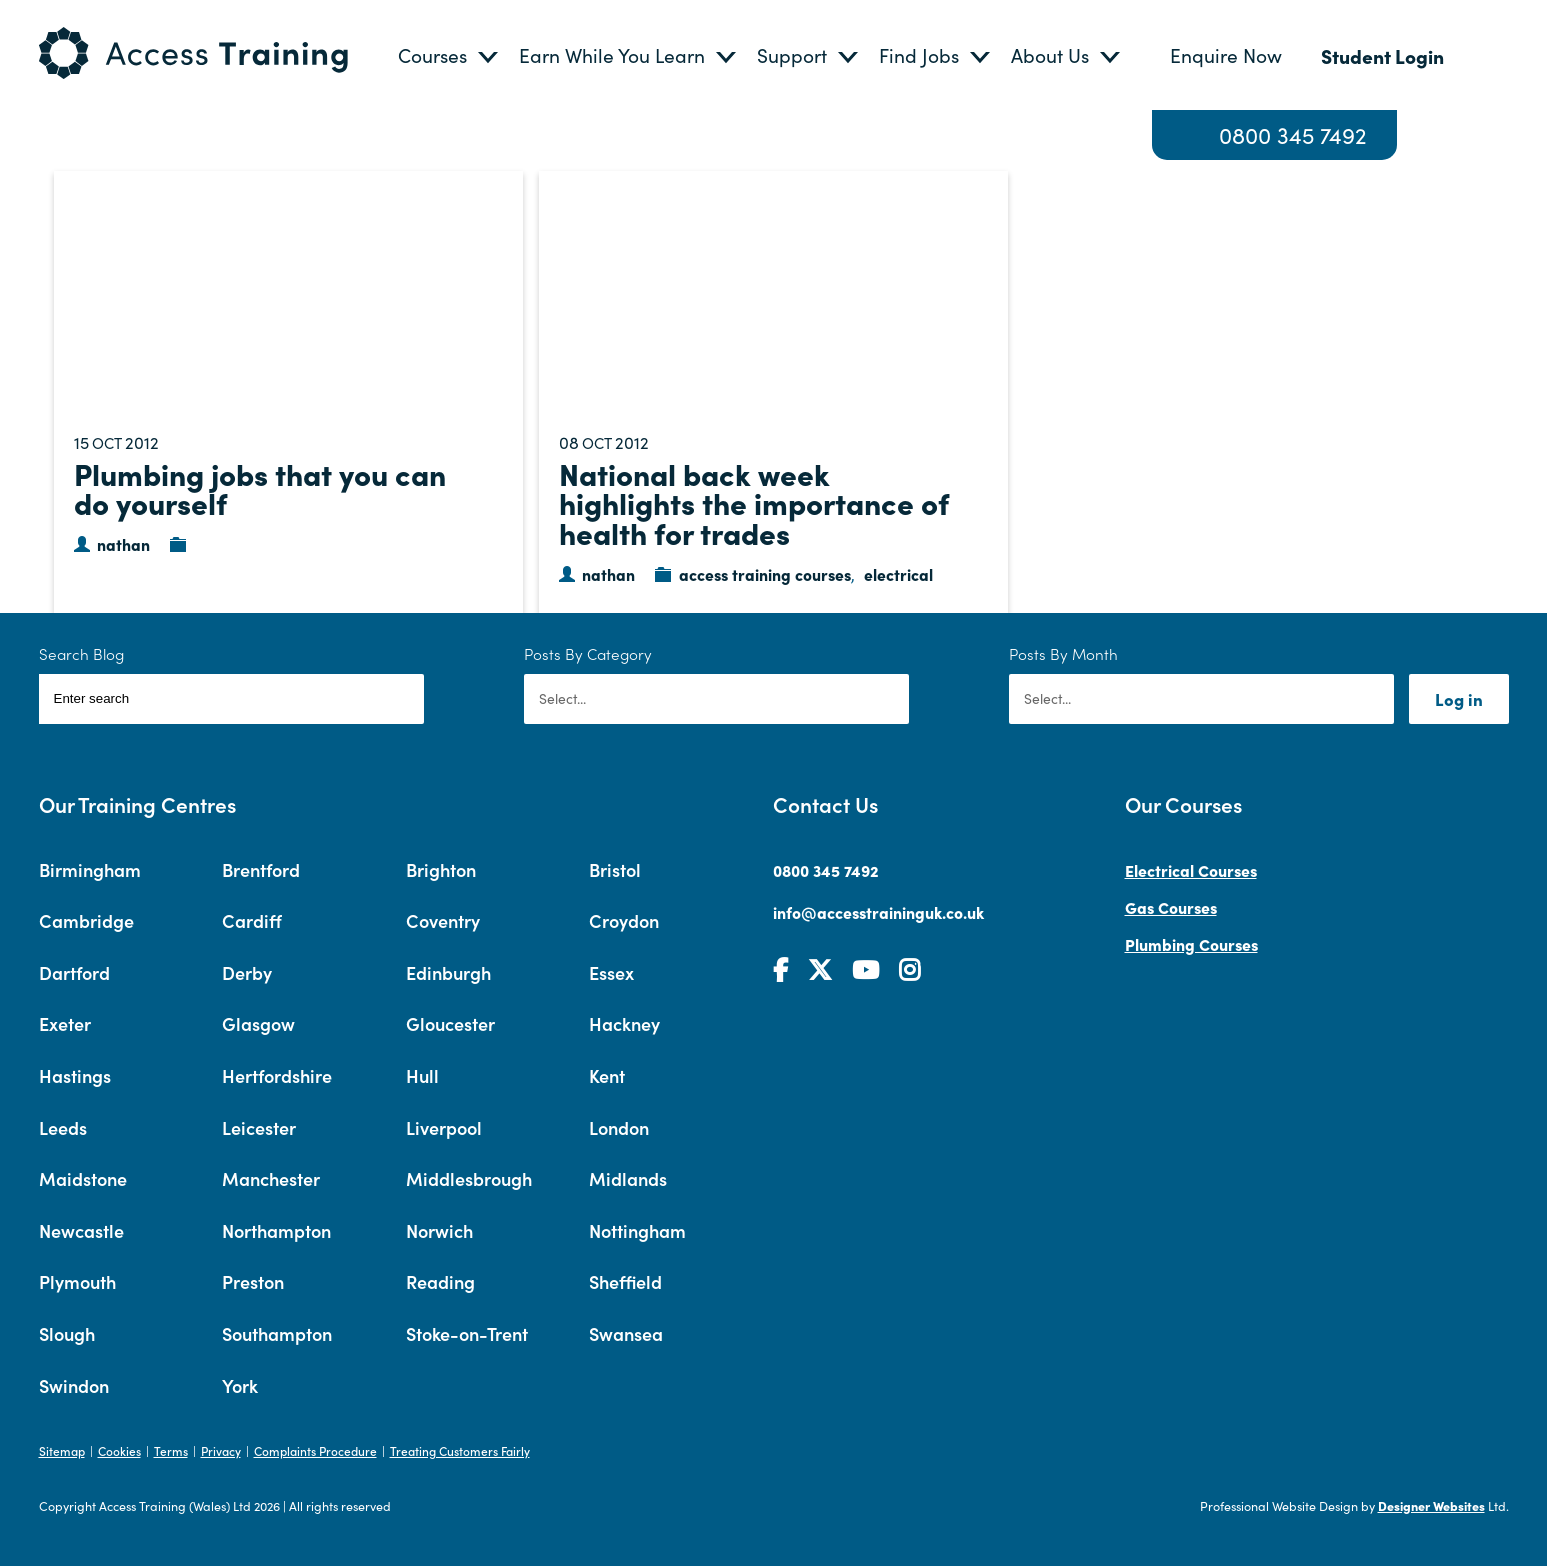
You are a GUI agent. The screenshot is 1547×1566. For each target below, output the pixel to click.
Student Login (1382, 55)
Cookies (119, 1450)
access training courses (765, 574)
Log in (1459, 698)
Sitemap (62, 1450)
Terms (171, 1450)
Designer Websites (1431, 1505)
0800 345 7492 (1293, 135)
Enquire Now (1226, 55)
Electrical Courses (1191, 870)
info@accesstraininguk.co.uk (878, 912)
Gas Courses (1171, 907)
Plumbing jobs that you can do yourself (260, 488)
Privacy (221, 1450)
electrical (898, 574)
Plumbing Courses (1191, 944)
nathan (123, 544)
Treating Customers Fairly (460, 1450)
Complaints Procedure (315, 1450)
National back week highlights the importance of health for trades (754, 502)
